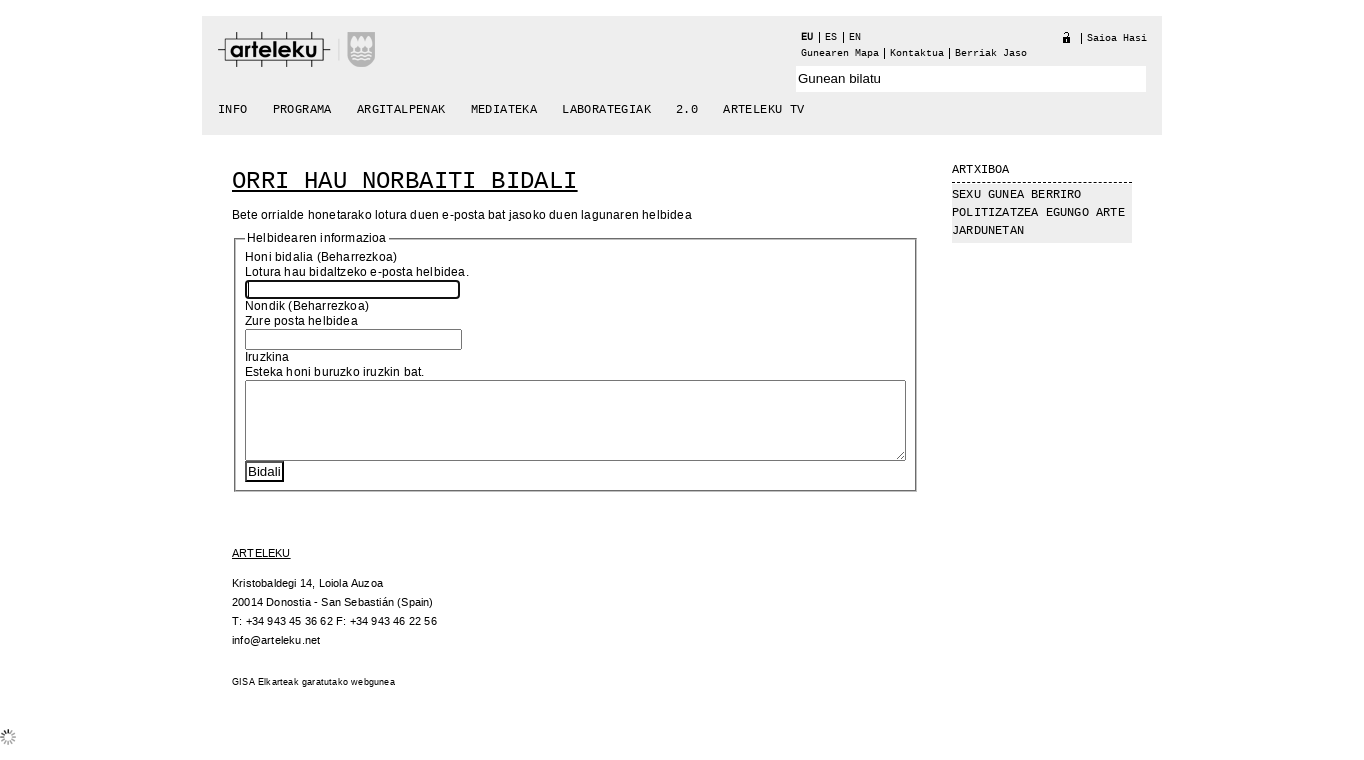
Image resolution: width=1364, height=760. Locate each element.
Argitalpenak (401, 110)
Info (233, 110)
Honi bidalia (279, 257)
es (831, 37)
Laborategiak (606, 110)
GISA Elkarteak (265, 697)
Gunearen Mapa (840, 53)
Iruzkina (267, 357)
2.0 (687, 110)
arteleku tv (763, 110)
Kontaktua (917, 53)
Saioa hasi (1117, 38)
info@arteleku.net (276, 655)
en (855, 37)
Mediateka (504, 110)
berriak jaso (991, 53)
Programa (302, 110)
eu (807, 37)
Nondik (265, 306)
